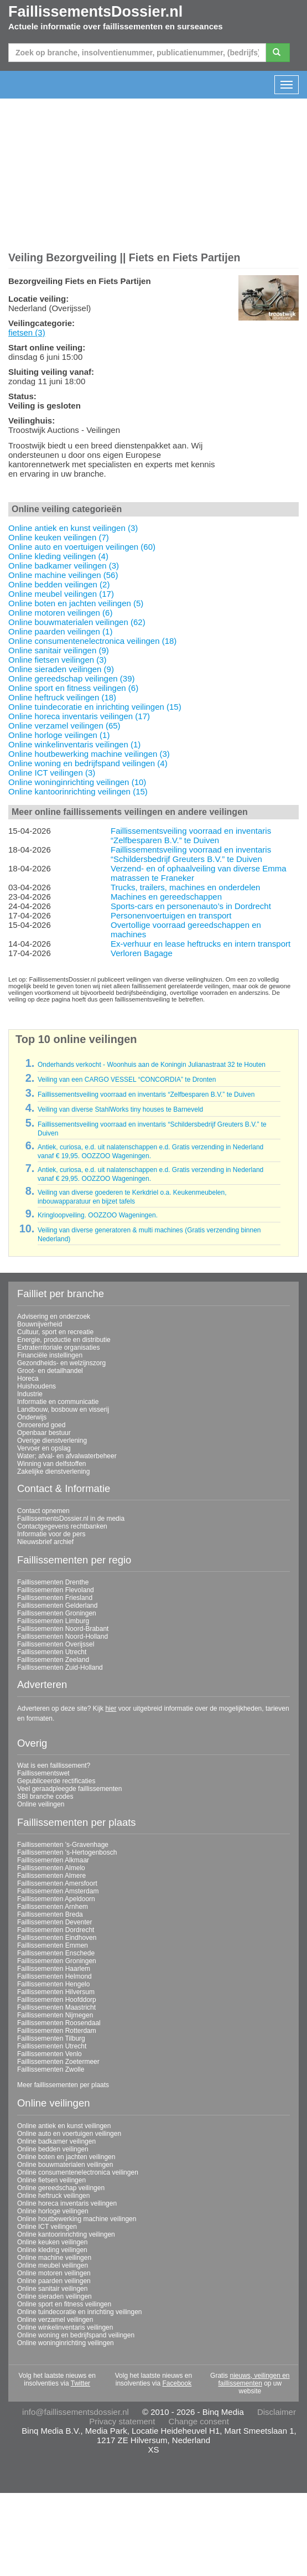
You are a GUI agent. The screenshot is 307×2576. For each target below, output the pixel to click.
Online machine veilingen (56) (63, 575)
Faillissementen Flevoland (55, 1590)
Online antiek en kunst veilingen (64, 2126)
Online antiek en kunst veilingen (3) (73, 528)
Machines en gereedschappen (166, 896)
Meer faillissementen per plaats (63, 2085)
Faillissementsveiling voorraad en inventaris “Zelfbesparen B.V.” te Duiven (191, 835)
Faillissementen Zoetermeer (58, 2062)
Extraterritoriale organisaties (58, 1347)
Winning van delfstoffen (51, 1464)
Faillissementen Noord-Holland (62, 1636)
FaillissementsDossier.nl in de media (70, 1518)
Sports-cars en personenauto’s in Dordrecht (191, 906)
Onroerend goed (41, 1425)
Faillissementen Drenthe (53, 1582)
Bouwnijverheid (39, 1324)
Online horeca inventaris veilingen (67, 2203)
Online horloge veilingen (53, 2211)
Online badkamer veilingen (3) (63, 565)
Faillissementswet (43, 1773)
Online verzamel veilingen (55, 2320)
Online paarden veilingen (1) (60, 631)
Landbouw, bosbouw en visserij (63, 1409)
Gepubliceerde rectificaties (56, 1781)
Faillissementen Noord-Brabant (62, 1629)
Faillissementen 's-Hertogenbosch (67, 1852)
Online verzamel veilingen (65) (64, 725)
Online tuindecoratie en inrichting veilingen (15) (94, 706)
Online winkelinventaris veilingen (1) (74, 744)
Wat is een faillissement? (53, 1765)
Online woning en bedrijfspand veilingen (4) (88, 763)
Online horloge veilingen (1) (59, 735)
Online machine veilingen (54, 2258)
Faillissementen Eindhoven (56, 1938)
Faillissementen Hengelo (53, 1984)
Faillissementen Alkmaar (53, 1860)
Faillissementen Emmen (52, 1945)
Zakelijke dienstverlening (53, 1471)
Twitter (80, 2383)
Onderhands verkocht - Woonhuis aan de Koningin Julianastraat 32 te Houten (152, 1064)
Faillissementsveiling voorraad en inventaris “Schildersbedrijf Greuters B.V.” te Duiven (191, 854)
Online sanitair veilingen (52, 2289)
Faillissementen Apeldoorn (56, 1899)
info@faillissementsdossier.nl (75, 2412)
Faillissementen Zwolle (50, 2069)
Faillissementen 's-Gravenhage (62, 1845)
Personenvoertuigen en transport (171, 915)
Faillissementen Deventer (54, 1922)
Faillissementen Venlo (49, 2054)
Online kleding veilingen (52, 2250)
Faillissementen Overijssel (55, 1644)
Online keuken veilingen (52, 2242)
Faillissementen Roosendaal (59, 2023)
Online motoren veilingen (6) (60, 612)
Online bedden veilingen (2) (59, 584)
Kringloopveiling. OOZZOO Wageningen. (98, 1215)
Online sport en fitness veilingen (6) (73, 688)
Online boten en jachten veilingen (66, 2157)
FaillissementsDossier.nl (95, 11)
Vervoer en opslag (44, 1448)
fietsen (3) (26, 332)
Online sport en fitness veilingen (64, 2304)
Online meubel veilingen (52, 2265)
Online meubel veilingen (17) (61, 593)
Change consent (199, 2421)
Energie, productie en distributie (64, 1340)
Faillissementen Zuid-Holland (60, 1667)
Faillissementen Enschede (56, 1953)
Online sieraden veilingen (54, 2296)
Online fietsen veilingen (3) (57, 659)
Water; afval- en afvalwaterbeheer (67, 1456)
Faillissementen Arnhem (52, 1907)
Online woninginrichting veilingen (65, 2343)
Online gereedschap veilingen (61, 2188)
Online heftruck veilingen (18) (62, 697)
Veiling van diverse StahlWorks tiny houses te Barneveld (120, 1109)
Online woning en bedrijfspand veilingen (75, 2335)
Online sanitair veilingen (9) (58, 650)
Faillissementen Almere (51, 1876)
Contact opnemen (43, 1511)
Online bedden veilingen (53, 2149)
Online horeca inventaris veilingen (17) (79, 716)
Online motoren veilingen (54, 2273)
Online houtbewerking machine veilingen (76, 2219)
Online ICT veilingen (47, 2227)
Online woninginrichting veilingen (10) (77, 782)
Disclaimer (276, 2412)
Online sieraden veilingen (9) (61, 669)
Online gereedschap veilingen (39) (71, 678)
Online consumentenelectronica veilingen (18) (92, 641)
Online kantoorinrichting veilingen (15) (78, 791)
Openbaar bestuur (44, 1433)
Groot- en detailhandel (50, 1371)
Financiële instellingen (49, 1355)
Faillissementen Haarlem (53, 1969)
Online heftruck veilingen (53, 2196)
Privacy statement (122, 2421)
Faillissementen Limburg (53, 1621)
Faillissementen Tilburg (51, 2038)
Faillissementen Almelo (51, 1868)
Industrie (30, 1394)
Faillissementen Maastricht (56, 2007)
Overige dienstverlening (52, 1440)
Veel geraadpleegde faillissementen (69, 1789)
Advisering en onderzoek (53, 1316)
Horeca (28, 1378)
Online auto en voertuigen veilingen (69, 2134)
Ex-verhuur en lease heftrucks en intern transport (200, 943)
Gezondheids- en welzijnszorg (61, 1363)
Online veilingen (40, 1804)
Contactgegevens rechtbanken (62, 1526)
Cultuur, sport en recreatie (55, 1332)
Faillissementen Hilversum (56, 1992)
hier (110, 1708)
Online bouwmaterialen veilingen (65, 2165)
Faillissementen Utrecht (51, 1652)
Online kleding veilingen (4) (58, 556)
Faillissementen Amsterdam (57, 1891)
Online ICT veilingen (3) (51, 772)
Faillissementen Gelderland (57, 1605)
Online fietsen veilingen (51, 2180)
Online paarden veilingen (54, 2281)
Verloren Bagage (142, 953)
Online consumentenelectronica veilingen (77, 2172)
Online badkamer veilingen (56, 2141)
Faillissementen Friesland (54, 1598)
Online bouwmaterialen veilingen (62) (76, 622)
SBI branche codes (45, 1796)
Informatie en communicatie (57, 1402)
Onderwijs (31, 1417)
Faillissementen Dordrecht (55, 1930)
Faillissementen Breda (50, 1914)
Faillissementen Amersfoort (57, 1883)
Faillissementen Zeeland (53, 1660)
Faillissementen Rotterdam (56, 2031)
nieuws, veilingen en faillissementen (253, 2379)
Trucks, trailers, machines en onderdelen (185, 887)
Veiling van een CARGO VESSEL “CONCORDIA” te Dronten (127, 1079)
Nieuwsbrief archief (45, 1542)
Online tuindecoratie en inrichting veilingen (79, 2312)
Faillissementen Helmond (54, 1976)
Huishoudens (36, 1386)
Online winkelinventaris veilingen (65, 2327)
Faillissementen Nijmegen (55, 2015)
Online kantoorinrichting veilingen (66, 2234)
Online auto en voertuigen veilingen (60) (81, 546)
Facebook (177, 2383)
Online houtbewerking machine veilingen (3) (89, 753)
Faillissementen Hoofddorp (56, 2000)
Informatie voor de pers (51, 1534)
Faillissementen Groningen (56, 1613)
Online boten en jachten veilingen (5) (75, 603)
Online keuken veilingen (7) (58, 537)
